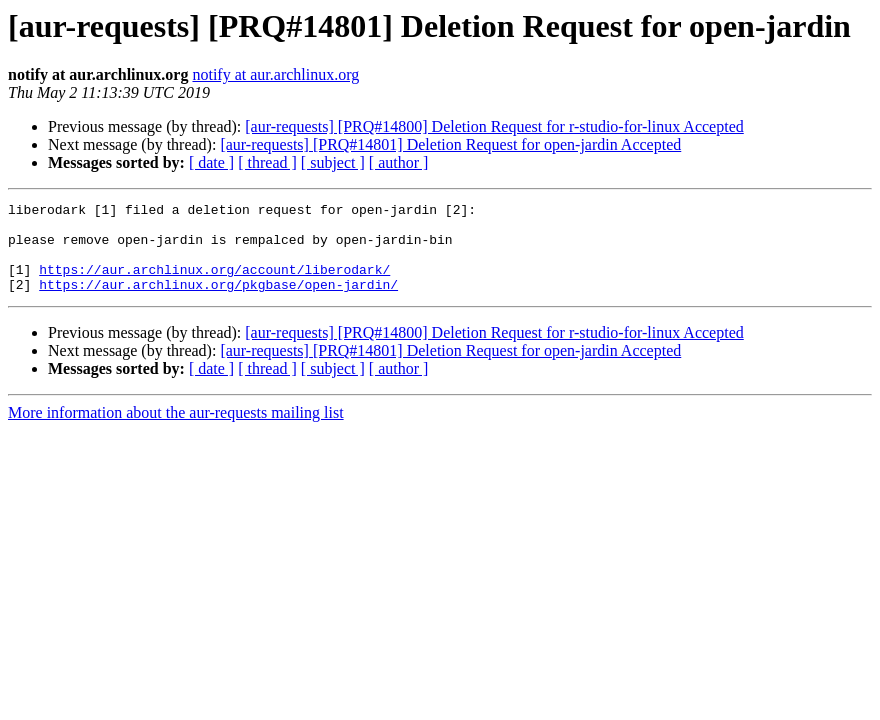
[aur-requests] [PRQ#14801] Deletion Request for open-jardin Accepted (450, 144)
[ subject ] (333, 162)
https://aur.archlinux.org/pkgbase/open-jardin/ (218, 302)
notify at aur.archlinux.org (275, 74)
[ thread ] (267, 162)
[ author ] (399, 162)
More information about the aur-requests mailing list (176, 430)
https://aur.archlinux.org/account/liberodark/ (214, 284)
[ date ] (211, 162)
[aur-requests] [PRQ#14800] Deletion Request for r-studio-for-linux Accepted (494, 126)
